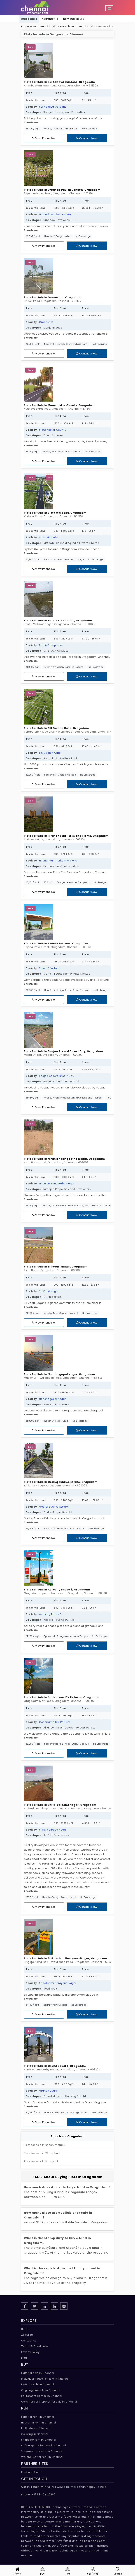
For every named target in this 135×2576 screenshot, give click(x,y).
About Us (27, 2335)
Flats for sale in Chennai (37, 2373)
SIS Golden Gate (50, 753)
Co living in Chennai (34, 2434)
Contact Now (86, 138)
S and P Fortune (49, 968)
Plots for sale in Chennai (37, 2384)
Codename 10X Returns (55, 1722)
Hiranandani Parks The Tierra (58, 860)
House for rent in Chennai (38, 2422)
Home (25, 2329)
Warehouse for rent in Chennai (42, 2457)
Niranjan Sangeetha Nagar (56, 1183)
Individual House (74, 19)
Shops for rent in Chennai (38, 2440)
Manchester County (52, 430)
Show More (31, 122)
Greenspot (46, 322)
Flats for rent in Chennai (37, 2417)
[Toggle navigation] (109, 8)
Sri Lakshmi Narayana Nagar (57, 1983)
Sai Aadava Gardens (52, 106)
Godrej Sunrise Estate (53, 1506)
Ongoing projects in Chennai (40, 2390)
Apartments (50, 19)
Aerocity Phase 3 (50, 1614)
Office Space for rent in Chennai (43, 2445)
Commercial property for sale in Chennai (49, 2401)
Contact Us (28, 2340)
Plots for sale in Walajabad (42, 2153)
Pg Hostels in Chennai (35, 2428)
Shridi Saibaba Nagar (53, 1829)
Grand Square (48, 2090)
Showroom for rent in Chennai (41, 2451)
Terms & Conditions (34, 2346)
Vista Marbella (48, 537)
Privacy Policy (30, 2352)
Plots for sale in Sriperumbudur (45, 2145)
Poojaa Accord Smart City (56, 1076)
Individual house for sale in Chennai (45, 2379)
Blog (24, 2358)
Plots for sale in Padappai (41, 2161)
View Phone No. (43, 138)
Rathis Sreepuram (51, 645)
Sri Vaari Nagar (49, 1291)
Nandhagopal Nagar (52, 1399)
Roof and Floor (31, 2472)
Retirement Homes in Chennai (41, 2396)
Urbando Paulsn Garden (55, 214)
